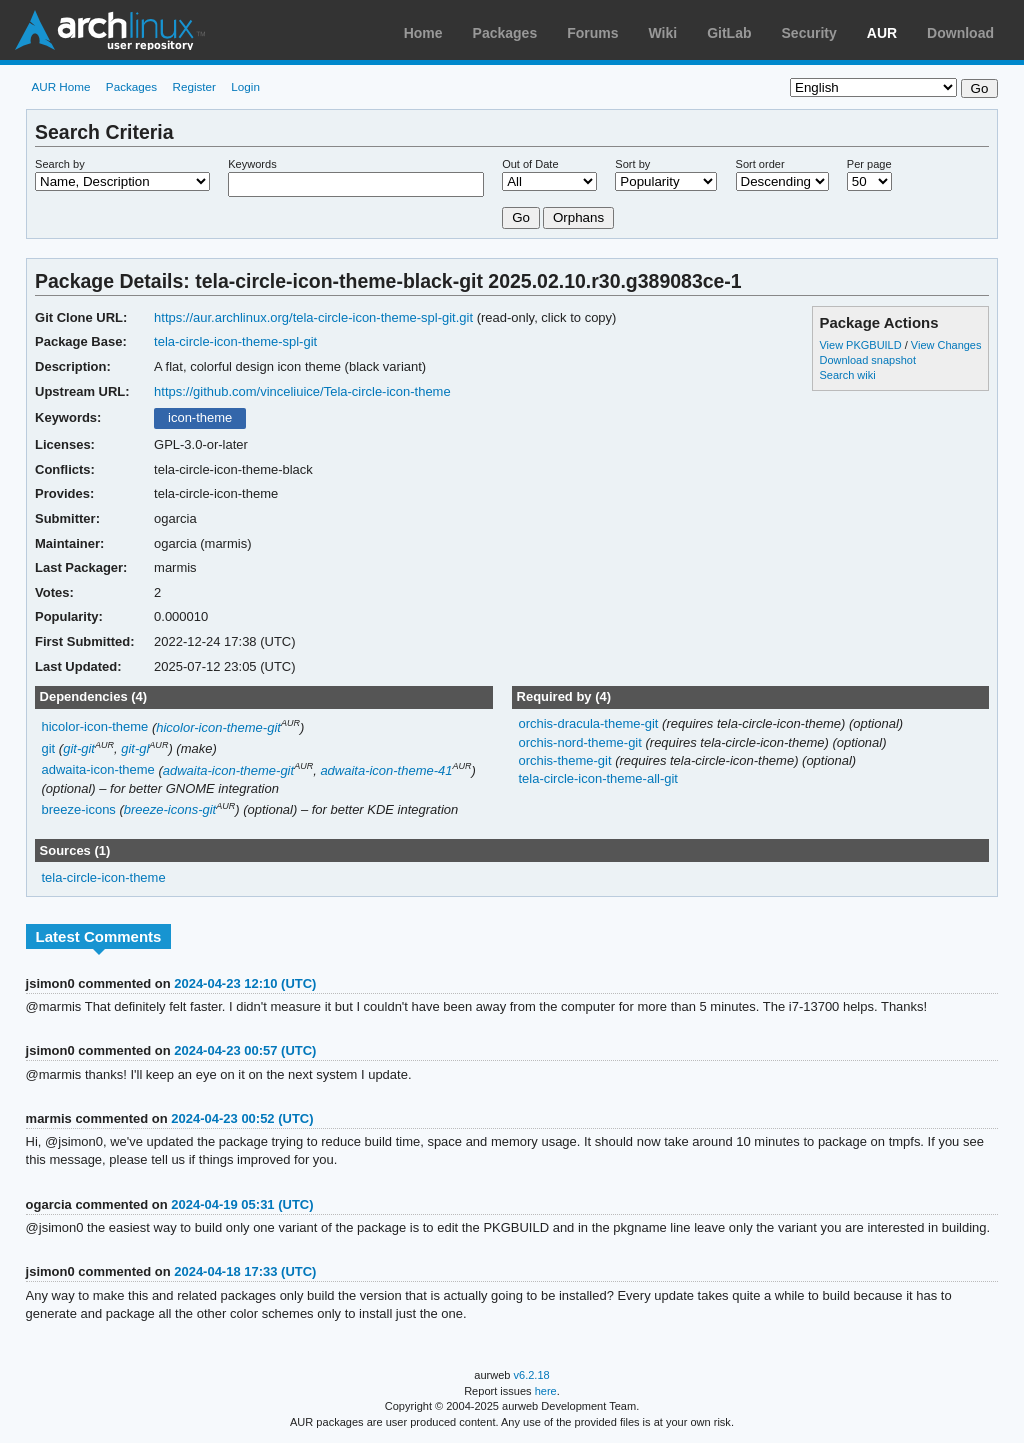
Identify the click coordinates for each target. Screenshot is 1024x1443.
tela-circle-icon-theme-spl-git (235, 341)
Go (521, 217)
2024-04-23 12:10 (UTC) (245, 983)
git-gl (135, 748)
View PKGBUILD (861, 345)
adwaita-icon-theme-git (228, 770)
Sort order (760, 164)
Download (960, 33)
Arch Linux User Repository (110, 30)
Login (245, 86)
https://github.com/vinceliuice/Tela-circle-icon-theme (302, 391)
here (546, 1391)
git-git (79, 748)
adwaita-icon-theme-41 (386, 770)
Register (194, 86)
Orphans (578, 217)
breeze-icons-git (170, 809)
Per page (869, 164)
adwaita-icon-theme (98, 770)
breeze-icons (79, 809)
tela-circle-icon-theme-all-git (597, 778)
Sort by (632, 164)
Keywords (252, 164)
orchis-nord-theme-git (581, 742)
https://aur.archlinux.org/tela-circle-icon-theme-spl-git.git (313, 317)
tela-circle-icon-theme (104, 877)
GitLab (729, 33)
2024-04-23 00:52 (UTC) (242, 1118)
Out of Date (530, 164)
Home (423, 33)
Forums (592, 33)
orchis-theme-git (566, 760)
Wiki (663, 33)
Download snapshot (867, 360)
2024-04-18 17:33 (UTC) (245, 1271)
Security (809, 33)
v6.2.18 (532, 1375)
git (49, 748)
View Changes (946, 345)
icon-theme (200, 417)
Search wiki (847, 375)
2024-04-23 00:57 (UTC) (245, 1050)
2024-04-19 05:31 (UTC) (242, 1204)
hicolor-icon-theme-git (218, 727)
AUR (882, 33)
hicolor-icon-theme (95, 727)
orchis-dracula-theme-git (590, 723)
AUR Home (60, 86)
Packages (505, 33)
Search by (60, 164)
